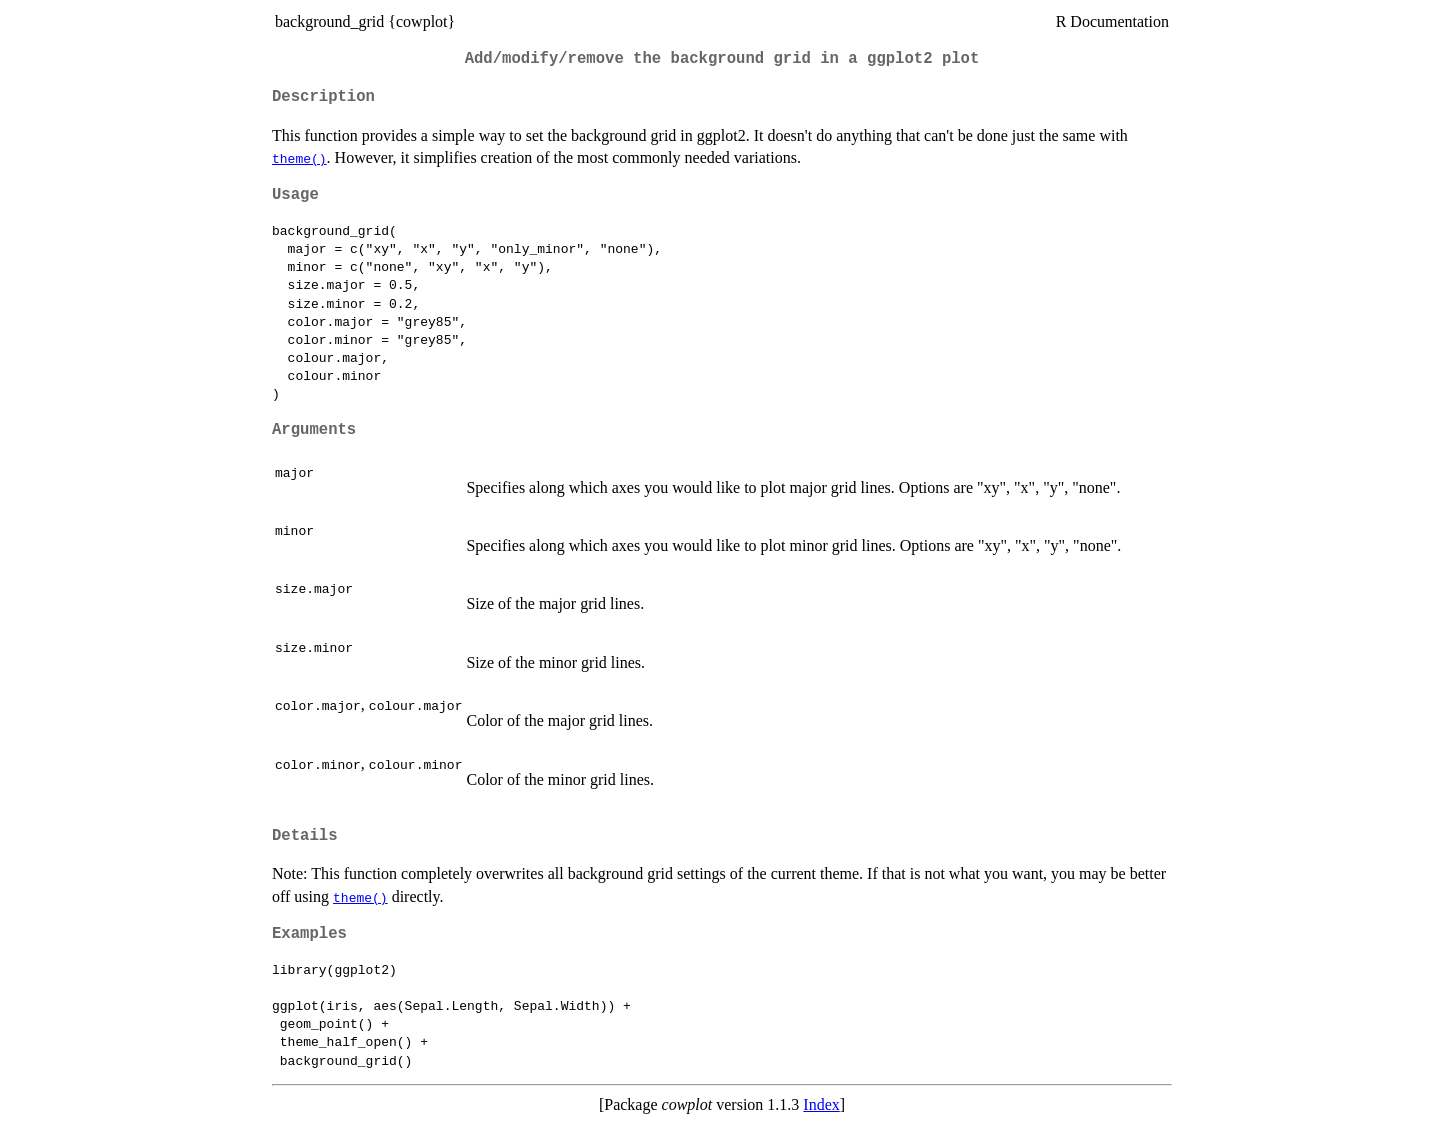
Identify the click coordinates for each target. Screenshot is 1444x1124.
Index (821, 1104)
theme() (299, 158)
